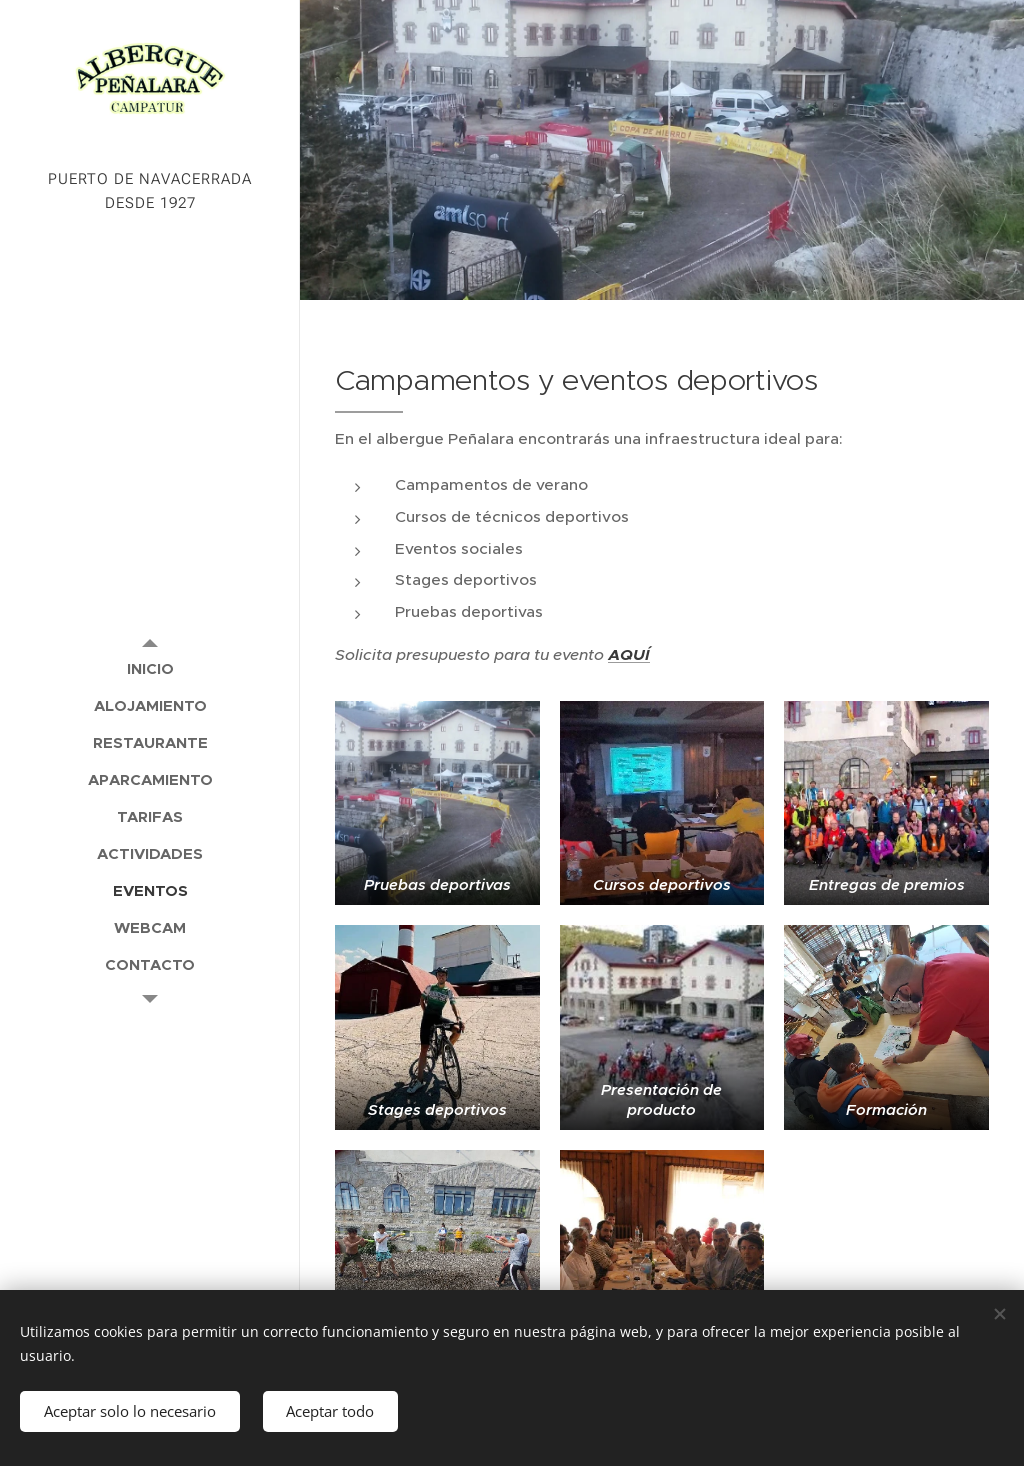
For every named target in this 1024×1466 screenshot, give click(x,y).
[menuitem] (150, 668)
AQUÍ (629, 655)
